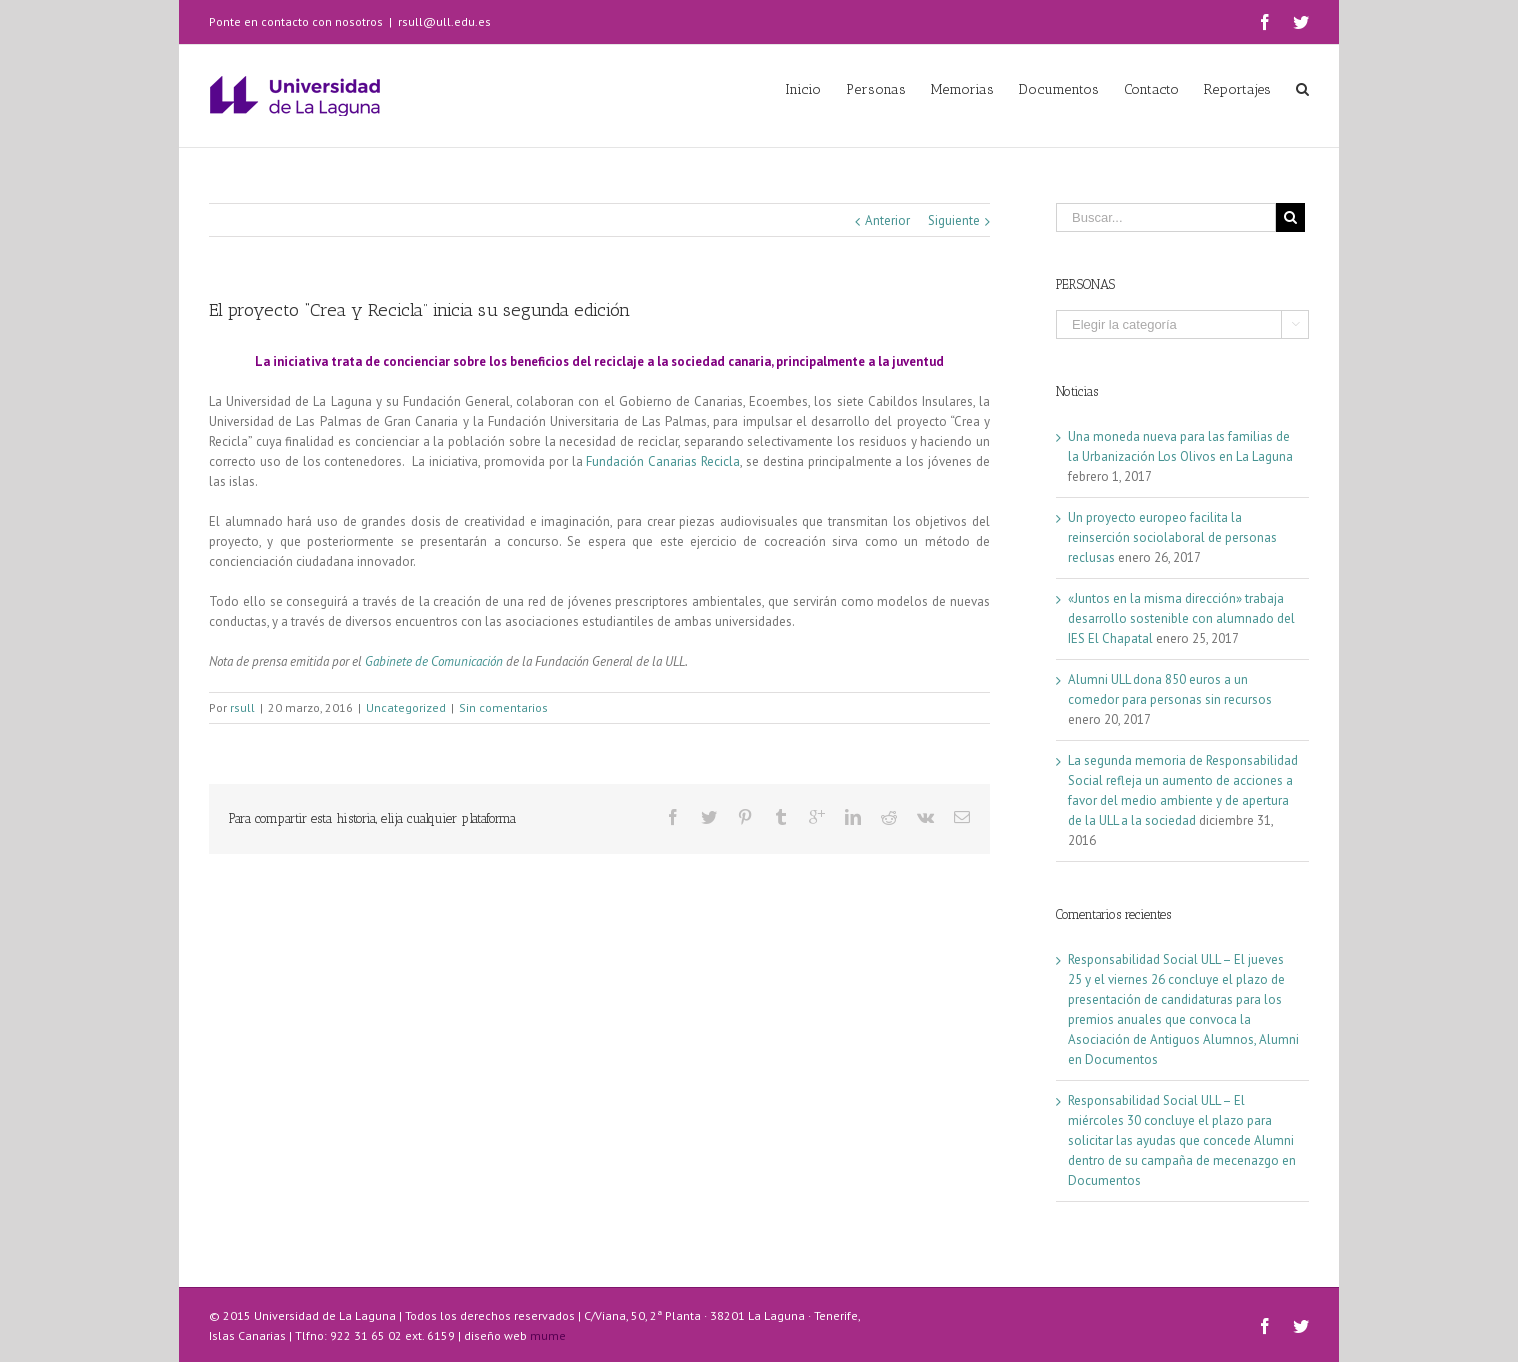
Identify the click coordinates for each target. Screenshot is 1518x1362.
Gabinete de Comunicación (434, 661)
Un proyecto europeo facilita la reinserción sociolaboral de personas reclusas (1172, 537)
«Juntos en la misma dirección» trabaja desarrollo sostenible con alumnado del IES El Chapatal (1181, 618)
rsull (242, 707)
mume (548, 1335)
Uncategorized (406, 707)
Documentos (1121, 1059)
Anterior (887, 220)
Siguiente (954, 220)
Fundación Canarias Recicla (663, 461)
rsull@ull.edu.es (444, 21)
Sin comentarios (503, 707)
